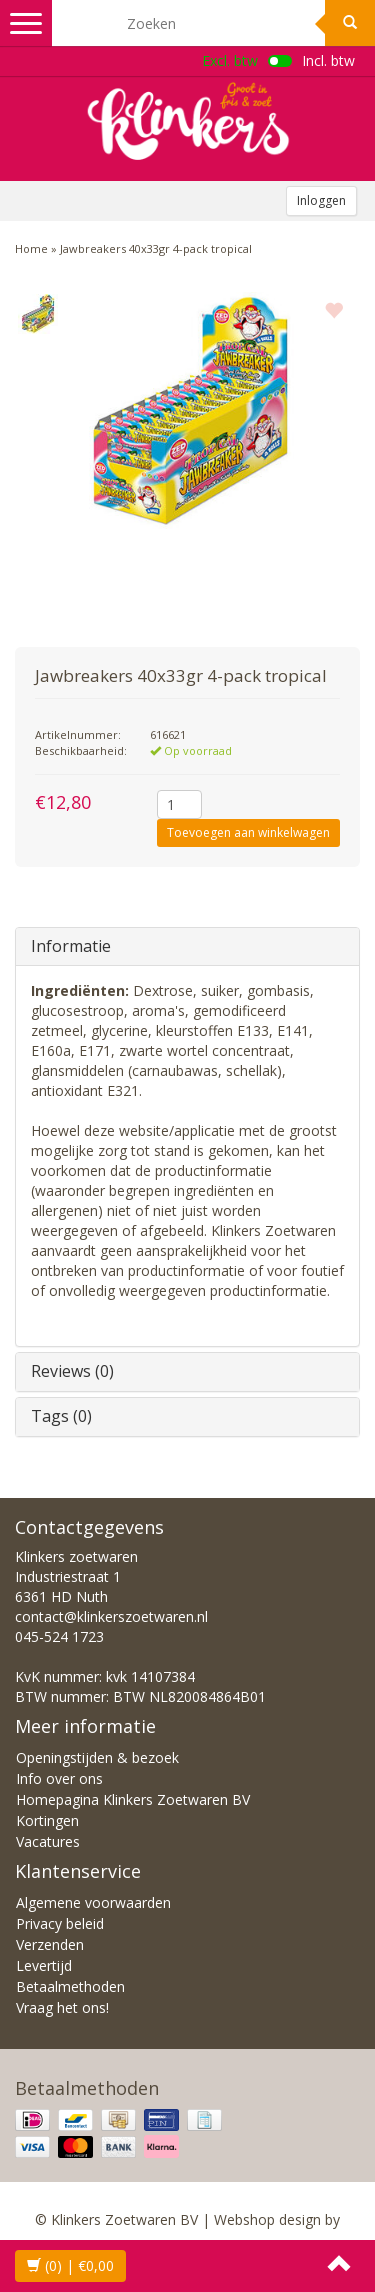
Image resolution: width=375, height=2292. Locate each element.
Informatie (71, 946)
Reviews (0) (72, 1371)
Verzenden (50, 1944)
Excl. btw (230, 60)
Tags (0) (61, 1416)
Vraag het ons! (62, 2007)
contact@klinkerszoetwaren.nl (111, 1616)
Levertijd (44, 1965)
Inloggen (321, 200)
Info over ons (59, 1778)
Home (31, 248)
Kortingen (47, 1820)
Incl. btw (328, 60)
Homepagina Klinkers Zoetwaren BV (133, 1799)
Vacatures (48, 1841)
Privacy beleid (60, 1923)
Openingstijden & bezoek (97, 1757)
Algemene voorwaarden (93, 1902)
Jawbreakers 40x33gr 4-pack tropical (156, 248)
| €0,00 (70, 2265)
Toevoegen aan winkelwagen (248, 832)
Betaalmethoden (70, 1986)
